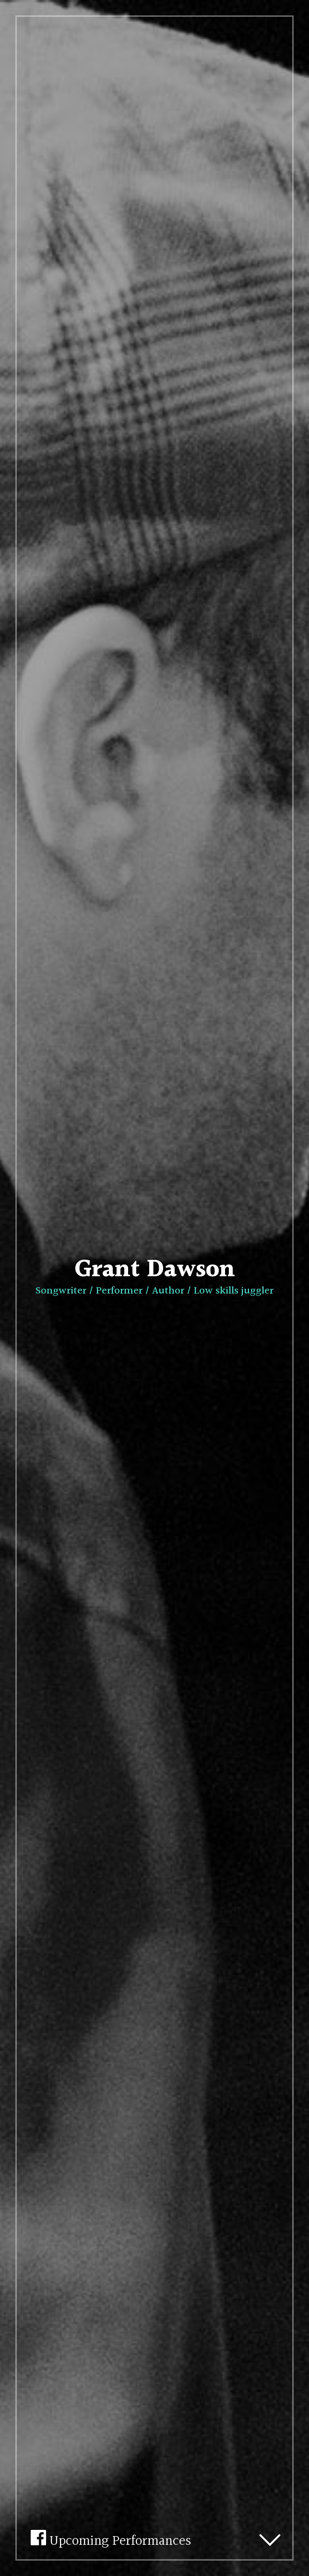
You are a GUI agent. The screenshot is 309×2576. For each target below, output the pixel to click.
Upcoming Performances (111, 2537)
